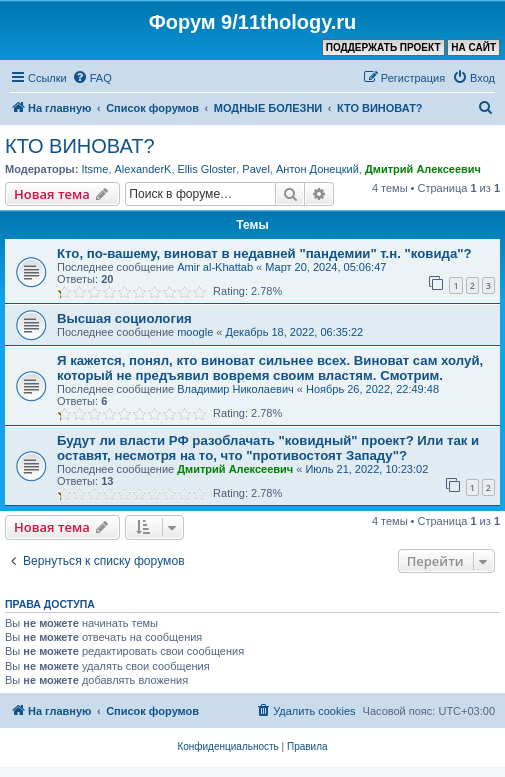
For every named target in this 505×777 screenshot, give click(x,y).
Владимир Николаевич (235, 389)
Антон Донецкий (317, 169)
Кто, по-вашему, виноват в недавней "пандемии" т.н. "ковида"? (264, 253)
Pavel (256, 169)
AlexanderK (143, 169)
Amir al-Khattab (215, 267)
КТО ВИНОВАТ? (80, 146)
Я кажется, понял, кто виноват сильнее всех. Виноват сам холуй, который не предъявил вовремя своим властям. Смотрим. (270, 368)
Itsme (94, 169)
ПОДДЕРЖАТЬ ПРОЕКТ (383, 47)
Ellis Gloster (207, 169)
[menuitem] (92, 78)
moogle (195, 332)
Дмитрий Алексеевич (423, 169)
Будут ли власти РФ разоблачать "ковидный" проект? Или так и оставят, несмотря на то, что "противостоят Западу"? (268, 448)
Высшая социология (124, 318)
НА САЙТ (473, 47)
